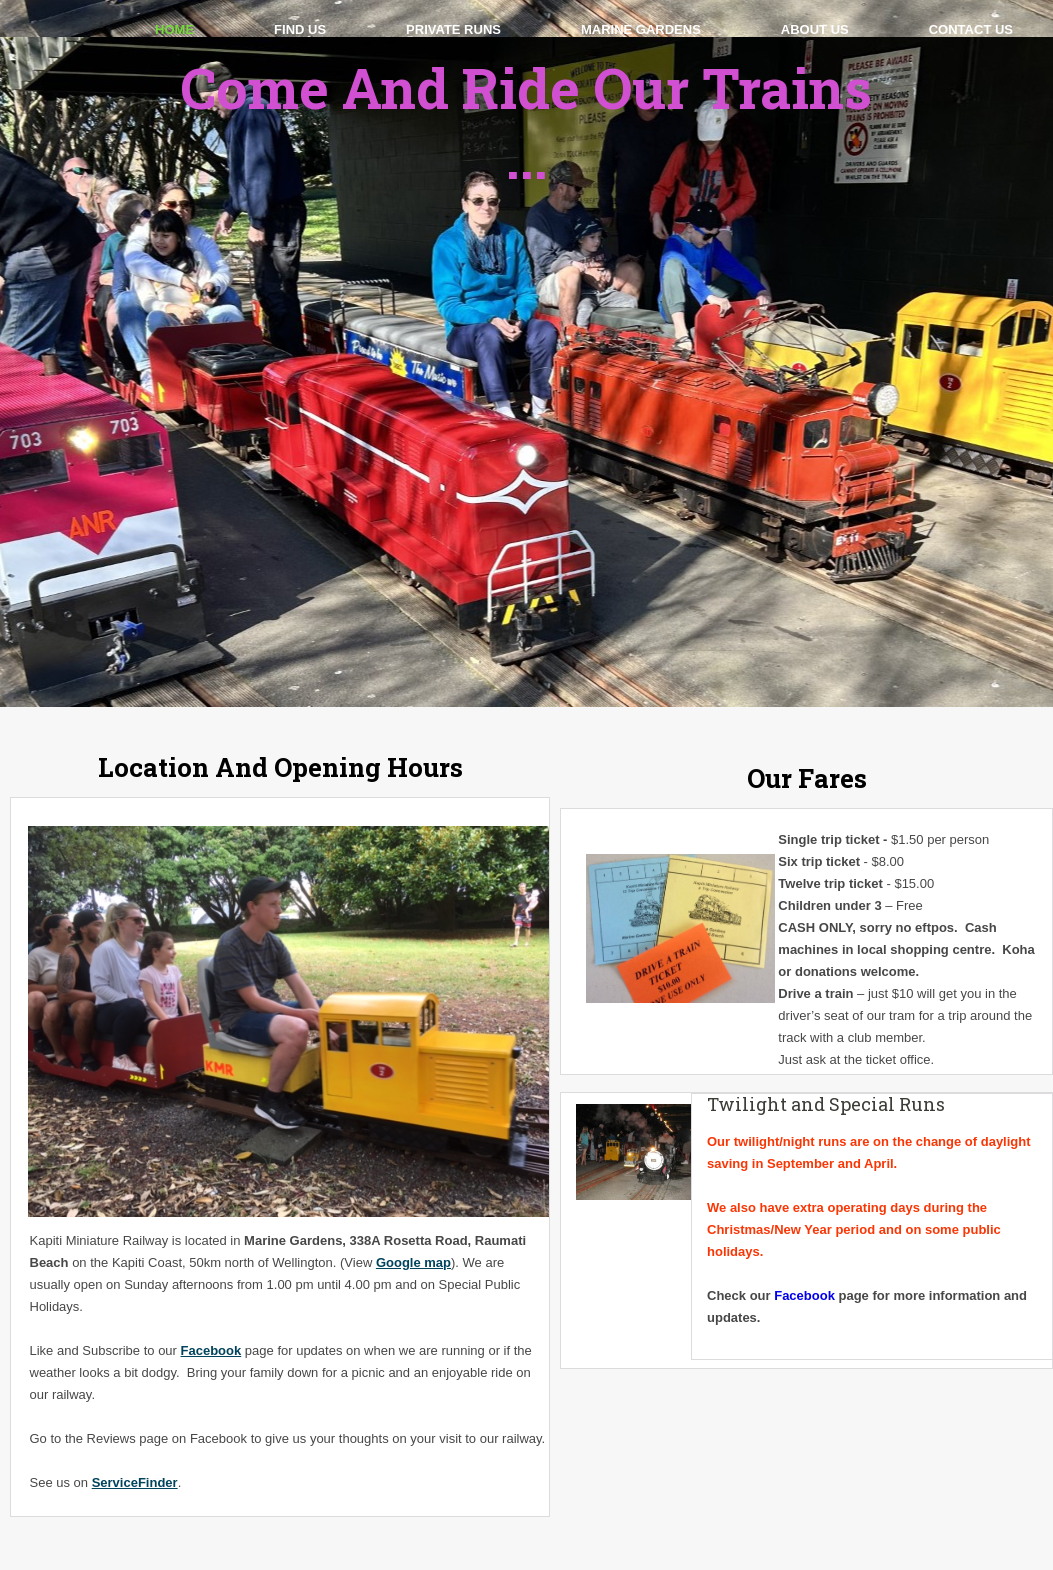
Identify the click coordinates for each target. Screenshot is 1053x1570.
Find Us (300, 29)
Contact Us (971, 29)
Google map (413, 1262)
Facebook (211, 1350)
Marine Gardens (641, 29)
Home (174, 29)
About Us (815, 29)
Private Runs (453, 29)
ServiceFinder (135, 1482)
